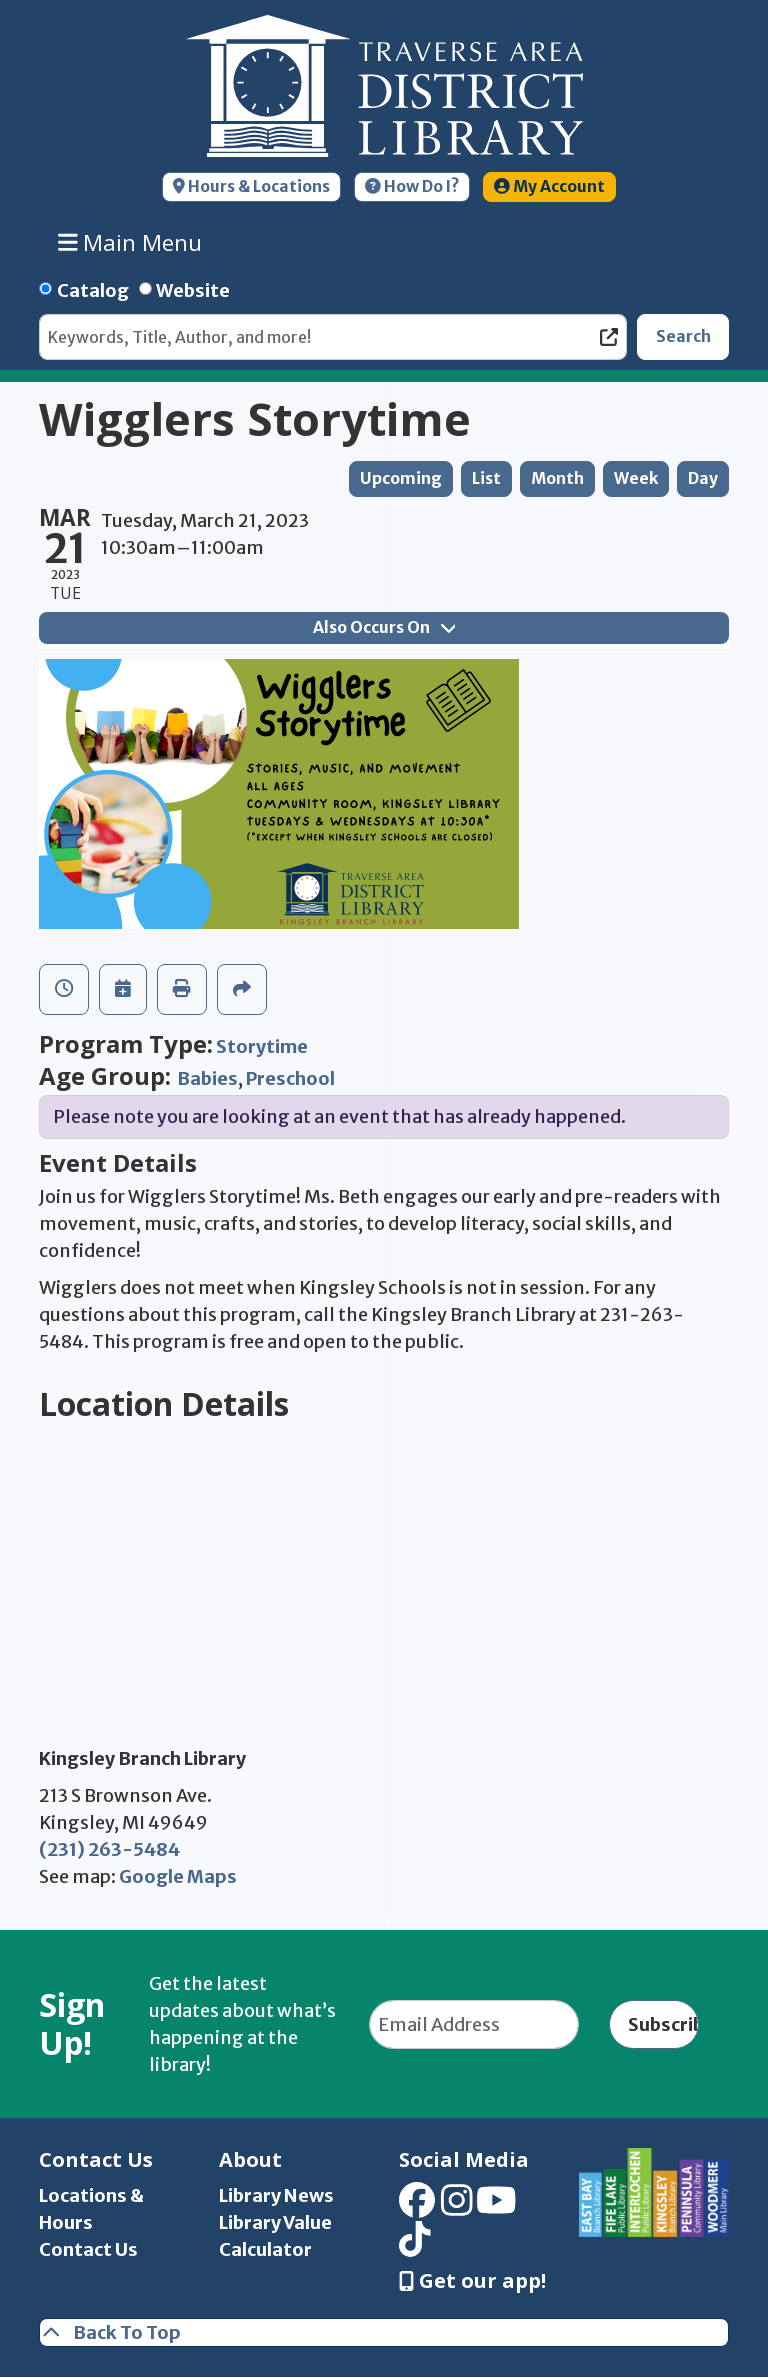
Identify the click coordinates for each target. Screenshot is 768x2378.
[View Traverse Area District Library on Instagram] (457, 2207)
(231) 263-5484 (109, 1849)
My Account (549, 186)
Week (636, 478)
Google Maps (178, 1876)
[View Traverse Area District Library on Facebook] (417, 2207)
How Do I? (412, 186)
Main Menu (130, 242)
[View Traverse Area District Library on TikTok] (415, 2245)
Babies (207, 1078)
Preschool (290, 1078)
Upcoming (401, 478)
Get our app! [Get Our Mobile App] (472, 2281)
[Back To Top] (384, 2332)
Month (557, 478)
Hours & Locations (251, 186)
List (486, 478)
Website (193, 290)
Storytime (262, 1046)
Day (703, 478)
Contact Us (88, 2249)
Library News (276, 2195)
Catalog (93, 290)
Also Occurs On (384, 627)
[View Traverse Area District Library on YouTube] (496, 2207)
